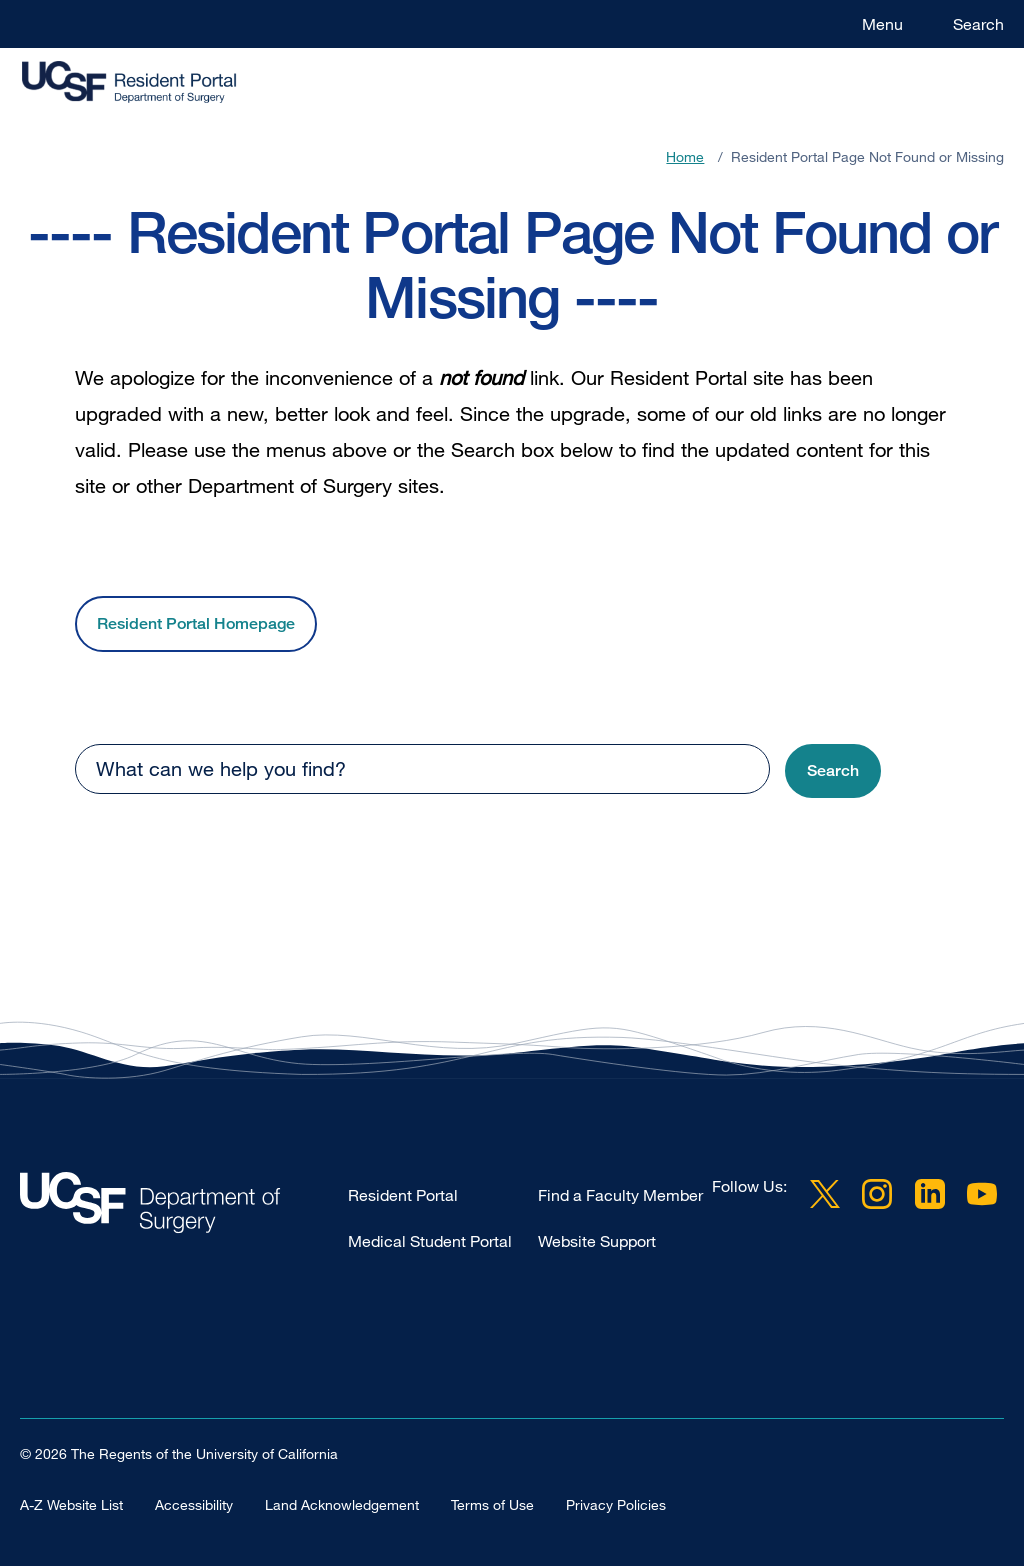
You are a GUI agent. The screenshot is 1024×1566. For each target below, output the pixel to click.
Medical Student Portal (430, 1241)
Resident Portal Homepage (196, 623)
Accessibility (194, 1503)
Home (685, 156)
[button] (833, 771)
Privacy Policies (616, 1503)
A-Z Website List (71, 1503)
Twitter (825, 1194)
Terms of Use (492, 1503)
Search (978, 24)
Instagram (877, 1194)
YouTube (982, 1194)
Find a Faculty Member (620, 1195)
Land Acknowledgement (342, 1503)
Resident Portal (403, 1195)
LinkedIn (930, 1194)
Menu (882, 24)
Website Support (597, 1241)
